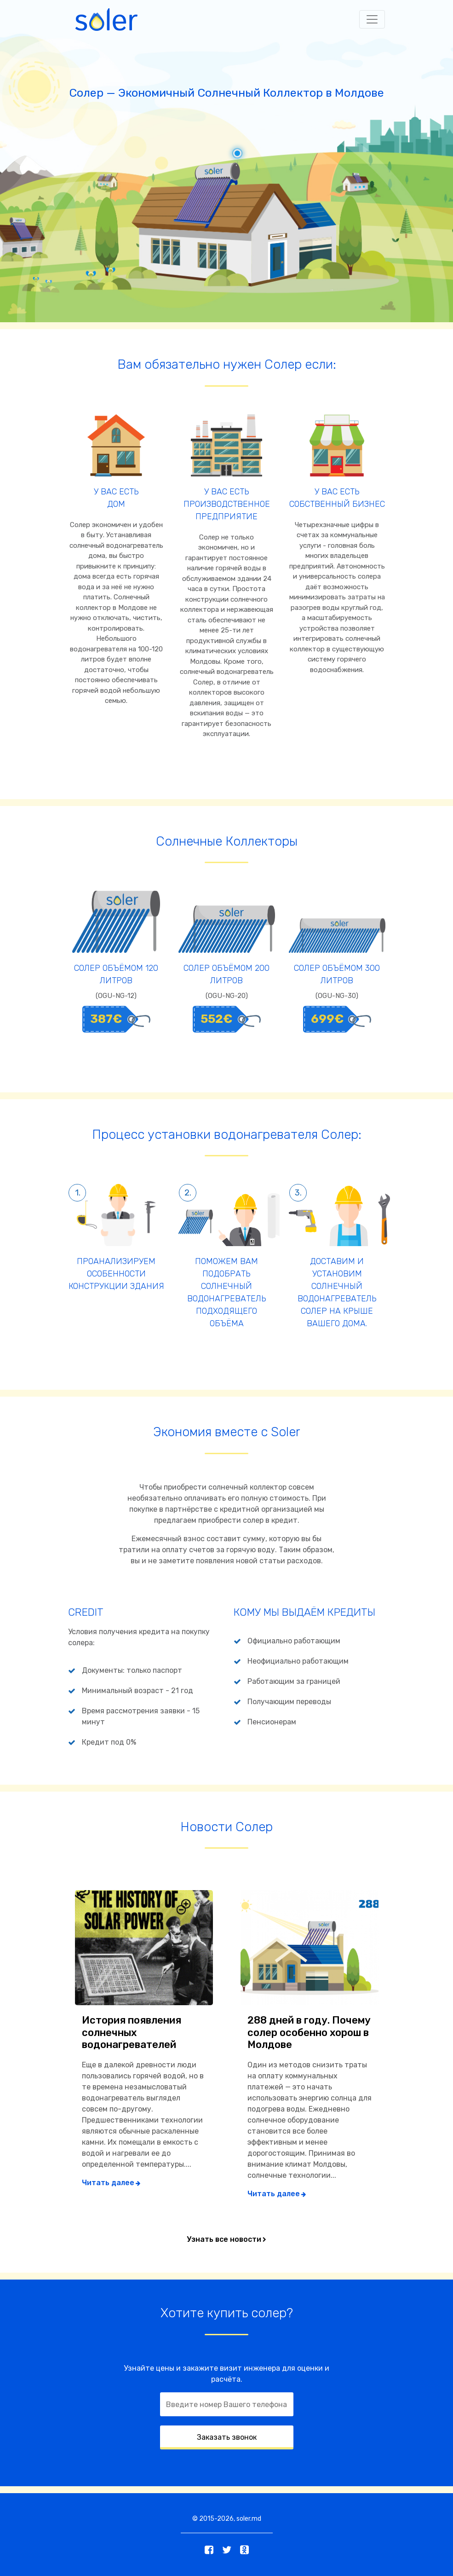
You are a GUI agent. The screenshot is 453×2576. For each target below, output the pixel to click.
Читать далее (108, 2182)
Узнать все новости (224, 2239)
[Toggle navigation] (372, 19)
